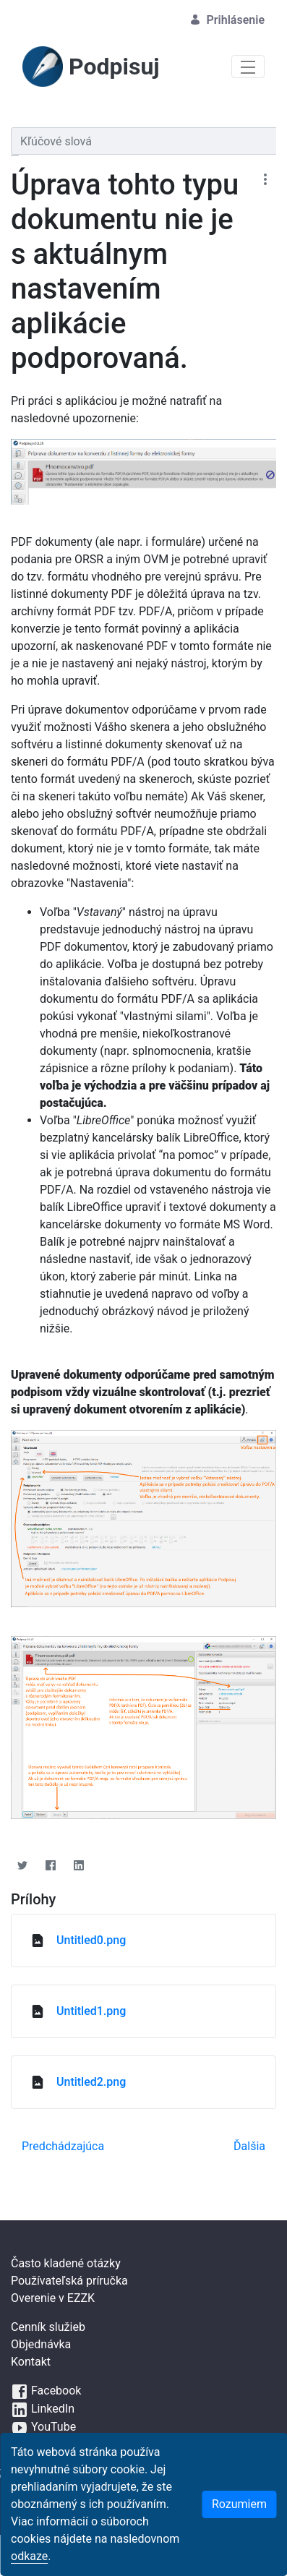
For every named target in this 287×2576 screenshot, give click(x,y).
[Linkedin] (78, 1865)
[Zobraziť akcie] (265, 179)
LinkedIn (42, 2408)
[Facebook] (50, 1865)
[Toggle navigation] (248, 66)
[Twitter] (22, 1865)
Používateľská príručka (69, 2281)
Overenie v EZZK (53, 2298)
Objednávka (41, 2344)
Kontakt (31, 2362)
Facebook (46, 2390)
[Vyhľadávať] (143, 141)
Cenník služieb (48, 2327)
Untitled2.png (91, 2082)
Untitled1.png (91, 2011)
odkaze (29, 2556)
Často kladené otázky (66, 2263)
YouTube (43, 2427)
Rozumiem (239, 2504)
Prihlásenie (227, 20)
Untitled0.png (91, 1940)
